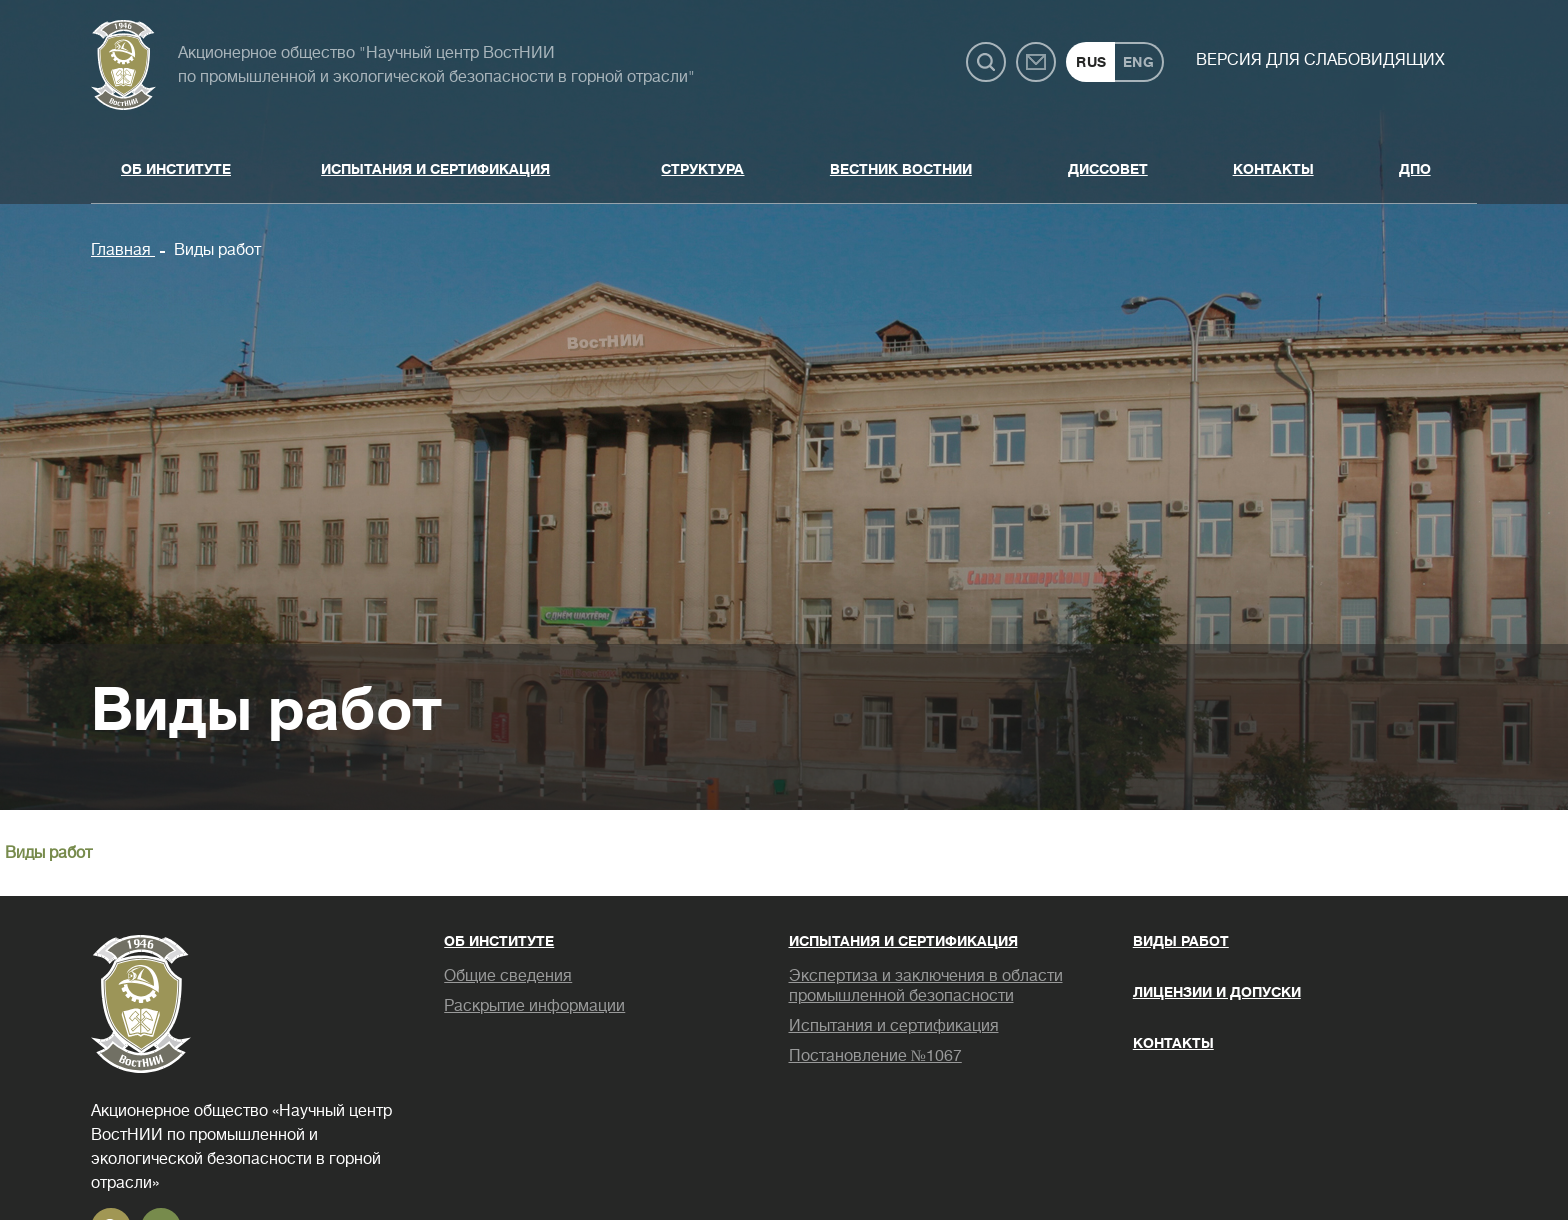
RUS (1091, 62)
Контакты (1273, 169)
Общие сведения (508, 976)
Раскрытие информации (534, 1006)
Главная (123, 250)
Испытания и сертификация (435, 169)
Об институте (176, 169)
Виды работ (215, 250)
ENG (1139, 62)
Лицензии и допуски (1217, 992)
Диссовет (1108, 169)
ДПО (1415, 169)
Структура (702, 169)
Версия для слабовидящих (1320, 60)
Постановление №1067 (875, 1056)
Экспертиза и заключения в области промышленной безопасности (926, 986)
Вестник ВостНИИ (901, 169)
